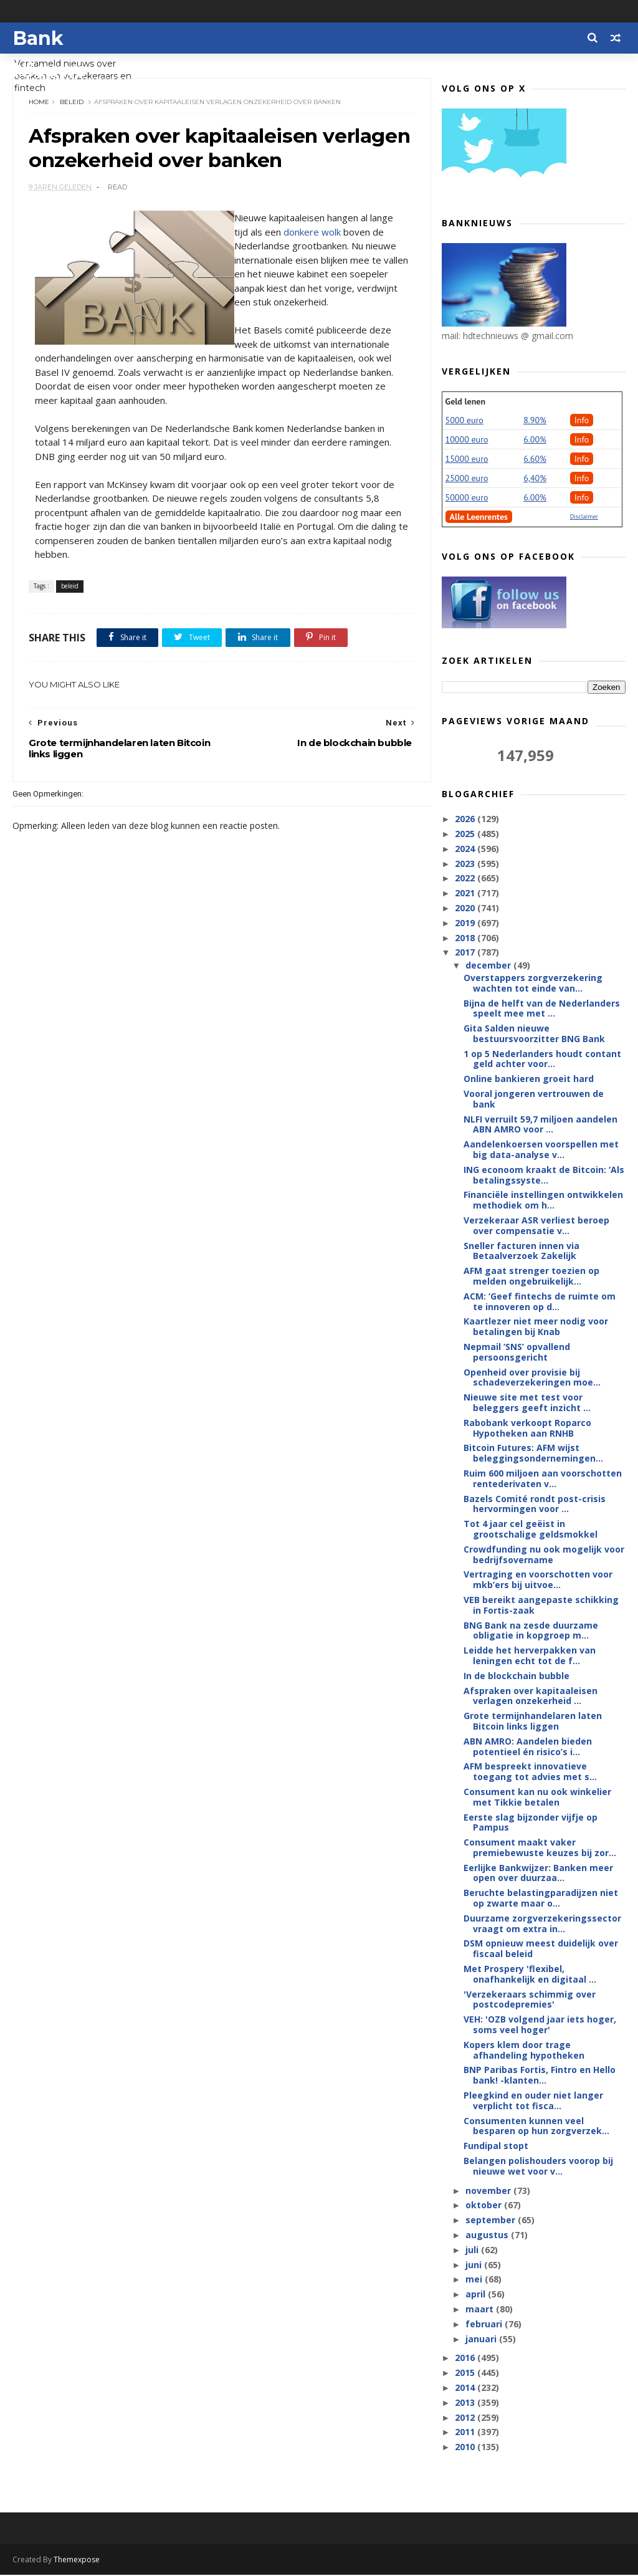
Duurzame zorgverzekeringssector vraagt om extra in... (542, 1924)
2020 (466, 908)
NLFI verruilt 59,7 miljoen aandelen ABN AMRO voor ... (540, 1125)
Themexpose (77, 2560)
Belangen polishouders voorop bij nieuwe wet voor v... (538, 2166)
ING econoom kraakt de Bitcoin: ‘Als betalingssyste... (544, 1175)
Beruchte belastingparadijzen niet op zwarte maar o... (541, 1898)
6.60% (534, 459)
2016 (466, 2358)
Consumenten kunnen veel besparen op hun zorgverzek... (536, 2126)
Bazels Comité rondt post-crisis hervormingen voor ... (535, 1504)
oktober (484, 2205)
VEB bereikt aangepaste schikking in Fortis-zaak (541, 1605)
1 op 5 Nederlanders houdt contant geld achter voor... (542, 1059)
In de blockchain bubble (516, 1676)
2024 (466, 849)
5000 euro (464, 420)
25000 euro (466, 478)
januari (482, 2339)
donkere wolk (312, 233)
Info (581, 420)
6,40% (534, 478)
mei (475, 2280)
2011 (466, 2432)
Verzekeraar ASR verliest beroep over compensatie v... (536, 1226)
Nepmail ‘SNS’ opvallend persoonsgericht (517, 1352)
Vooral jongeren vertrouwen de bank (534, 1099)
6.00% (534, 440)
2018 (466, 938)
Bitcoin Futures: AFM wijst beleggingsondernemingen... (533, 1453)
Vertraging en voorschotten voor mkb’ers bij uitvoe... (538, 1580)
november (489, 2191)
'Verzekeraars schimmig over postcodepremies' (530, 2000)
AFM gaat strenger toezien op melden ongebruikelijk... (531, 1276)
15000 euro (466, 459)
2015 (466, 2373)
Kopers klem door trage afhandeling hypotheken (524, 2050)
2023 (466, 864)
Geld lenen (465, 402)
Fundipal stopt (496, 2146)
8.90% (534, 420)
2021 (466, 893)
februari (485, 2324)
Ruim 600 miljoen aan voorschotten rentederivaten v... (543, 1479)
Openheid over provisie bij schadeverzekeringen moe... (532, 1378)
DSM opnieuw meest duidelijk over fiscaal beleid (541, 1949)
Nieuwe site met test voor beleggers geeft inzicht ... (527, 1403)
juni (474, 2265)
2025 (466, 834)
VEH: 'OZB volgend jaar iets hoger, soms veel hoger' (540, 2025)
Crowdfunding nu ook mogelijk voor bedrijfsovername (544, 1555)
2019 (466, 923)
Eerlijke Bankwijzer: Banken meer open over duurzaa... (538, 1873)
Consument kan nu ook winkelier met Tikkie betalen (537, 1797)
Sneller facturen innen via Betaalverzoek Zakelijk (521, 1251)
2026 (466, 819)
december (489, 966)
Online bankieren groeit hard (529, 1079)
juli (473, 2250)
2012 (466, 2418)
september (491, 2220)
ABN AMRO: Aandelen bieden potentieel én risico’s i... (528, 1747)
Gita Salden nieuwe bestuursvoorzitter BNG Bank (534, 1034)
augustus (488, 2235)
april (476, 2295)
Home (39, 102)
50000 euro (466, 498)
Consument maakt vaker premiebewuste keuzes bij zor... (540, 1848)
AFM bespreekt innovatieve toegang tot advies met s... (530, 1772)
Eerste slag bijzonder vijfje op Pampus (531, 1822)
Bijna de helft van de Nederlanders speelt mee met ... (542, 1008)
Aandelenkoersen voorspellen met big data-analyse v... (541, 1150)
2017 (466, 953)
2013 (466, 2403)
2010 (466, 2447)
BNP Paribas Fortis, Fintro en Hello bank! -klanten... (540, 2075)
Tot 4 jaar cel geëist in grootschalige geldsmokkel (531, 1529)
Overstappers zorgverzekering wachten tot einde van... (533, 983)
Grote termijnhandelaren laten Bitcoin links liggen (533, 1721)
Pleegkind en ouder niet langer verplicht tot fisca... (533, 2101)
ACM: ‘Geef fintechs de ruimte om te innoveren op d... (540, 1302)
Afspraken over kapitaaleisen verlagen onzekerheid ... (531, 1696)
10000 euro (466, 440)
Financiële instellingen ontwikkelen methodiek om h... (543, 1200)
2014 (466, 2388)
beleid (71, 102)
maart (480, 2309)
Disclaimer (584, 517)
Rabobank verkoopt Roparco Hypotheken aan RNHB (527, 1428)
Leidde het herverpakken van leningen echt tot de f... (530, 1656)
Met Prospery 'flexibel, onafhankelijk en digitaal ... (530, 1974)
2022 (466, 878)
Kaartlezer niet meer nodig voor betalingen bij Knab (536, 1327)
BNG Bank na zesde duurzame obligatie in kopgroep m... (531, 1631)
